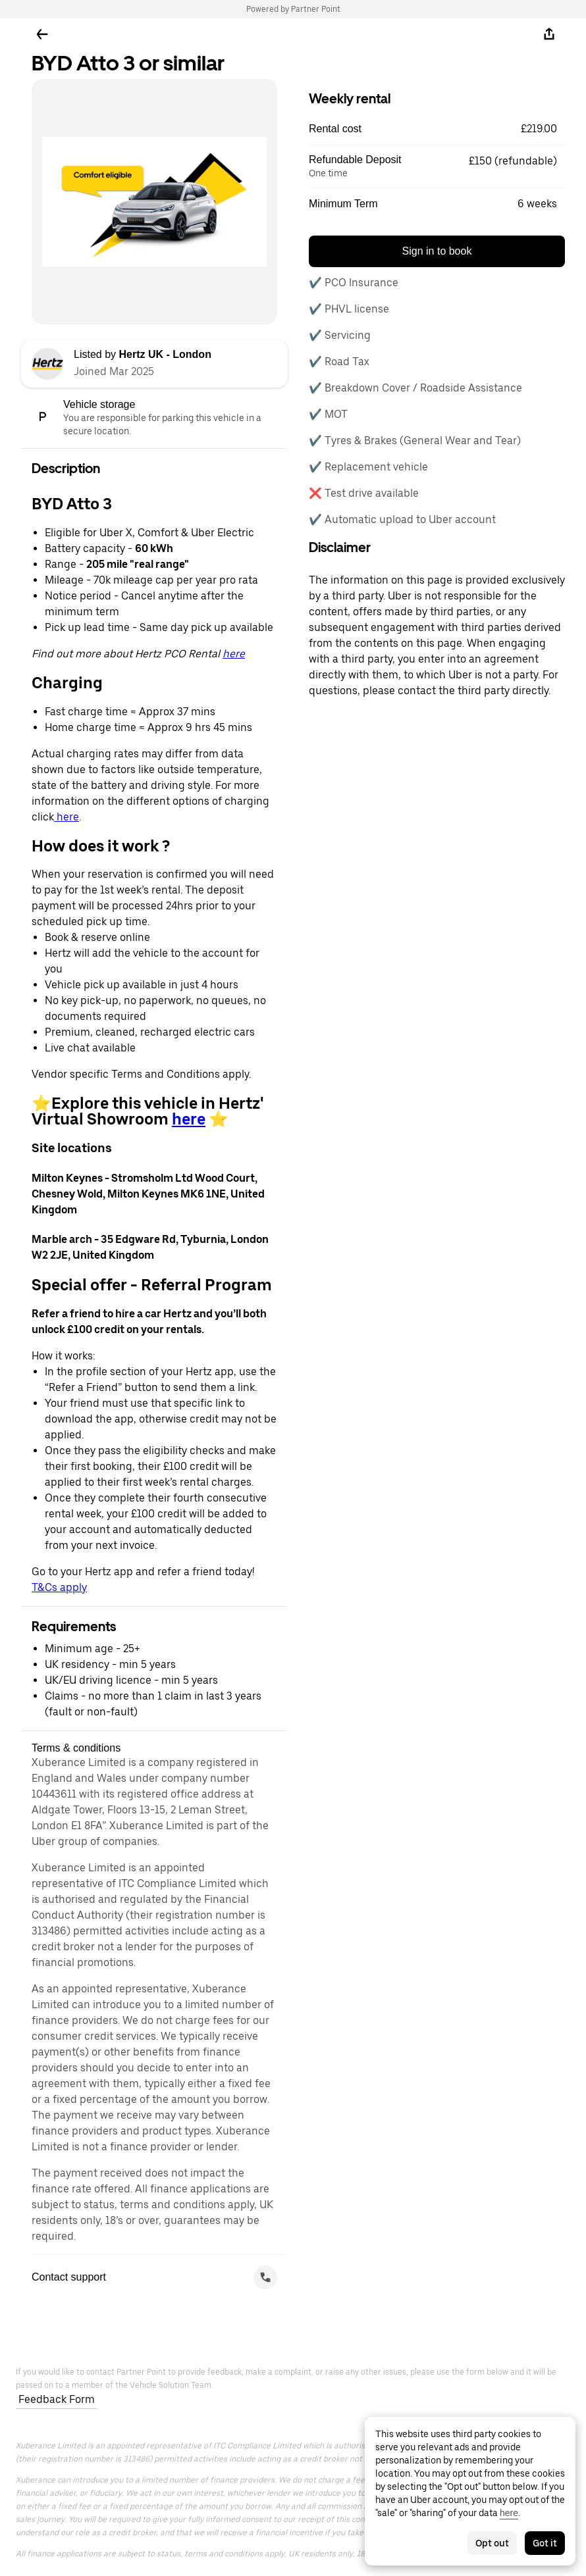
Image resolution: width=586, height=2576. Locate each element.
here (234, 653)
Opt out (492, 2543)
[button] (437, 129)
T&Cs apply (59, 1587)
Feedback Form (56, 2399)
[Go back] (42, 34)
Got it (545, 2543)
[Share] (549, 34)
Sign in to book (437, 251)
